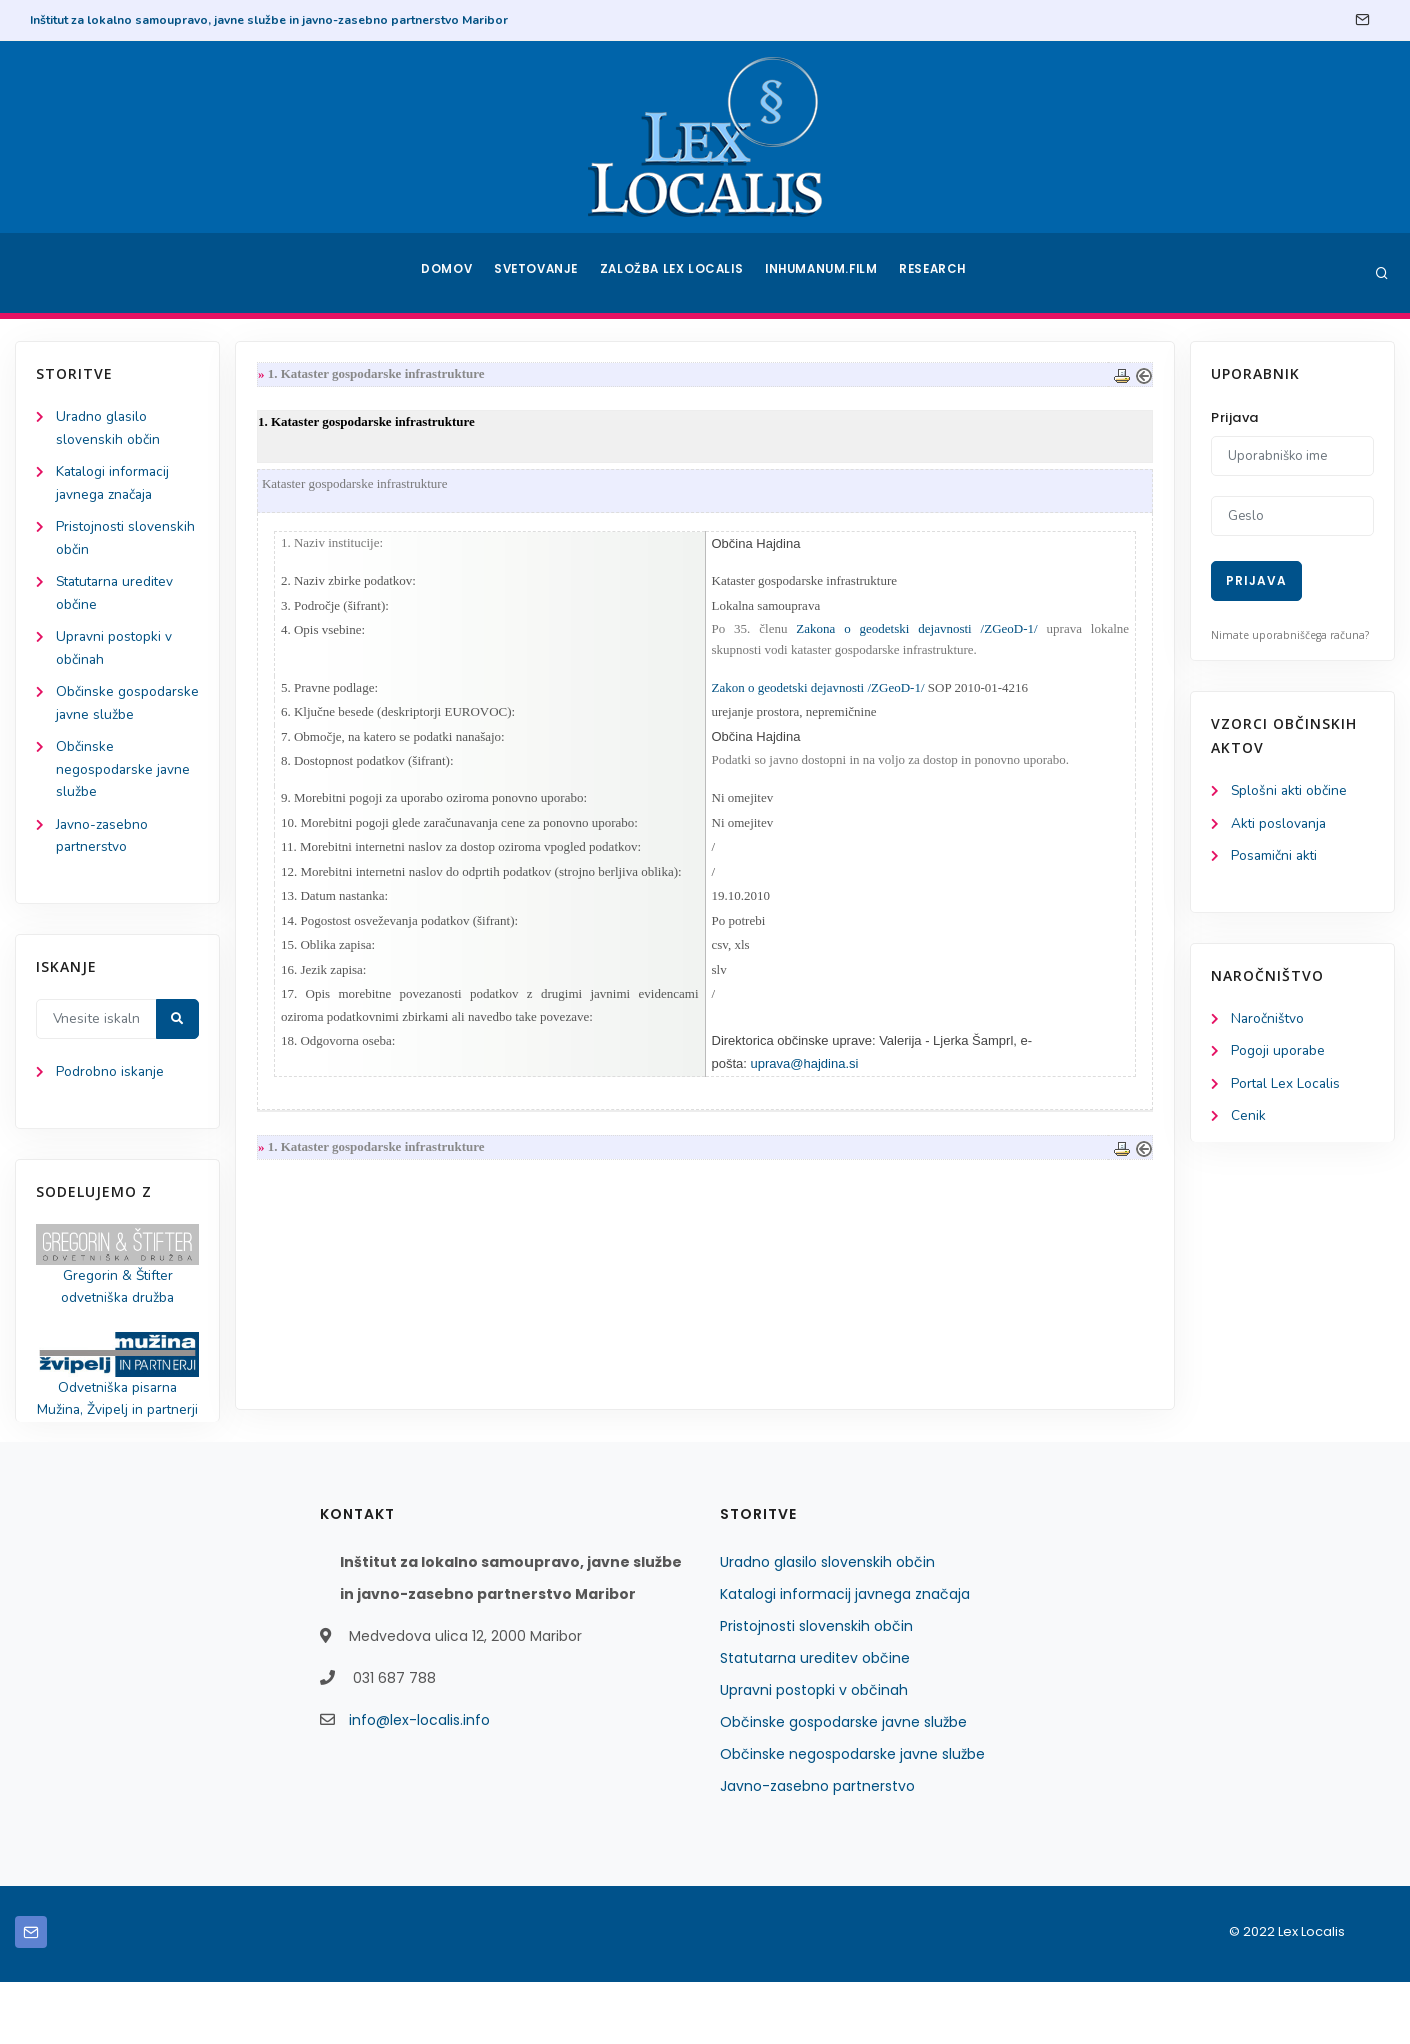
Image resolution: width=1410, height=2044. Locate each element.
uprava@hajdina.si (805, 1077)
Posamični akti (1275, 857)
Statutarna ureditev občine (815, 1720)
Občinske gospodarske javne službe (116, 722)
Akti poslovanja (1280, 824)
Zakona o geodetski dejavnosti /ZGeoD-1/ (915, 632)
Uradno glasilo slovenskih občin (827, 1624)
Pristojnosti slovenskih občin (816, 1688)
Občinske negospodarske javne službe (124, 801)
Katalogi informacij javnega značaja (845, 1656)
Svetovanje (539, 273)
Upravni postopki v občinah (814, 1752)
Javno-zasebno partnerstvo (817, 1848)
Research (936, 273)
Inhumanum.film (823, 273)
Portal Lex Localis (1287, 1087)
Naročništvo (1268, 1021)
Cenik (1248, 1120)
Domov (445, 273)
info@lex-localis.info (419, 1782)
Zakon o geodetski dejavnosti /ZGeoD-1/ (818, 691)
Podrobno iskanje (110, 1108)
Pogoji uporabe (1278, 1054)
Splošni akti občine (1290, 791)
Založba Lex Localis (675, 273)
